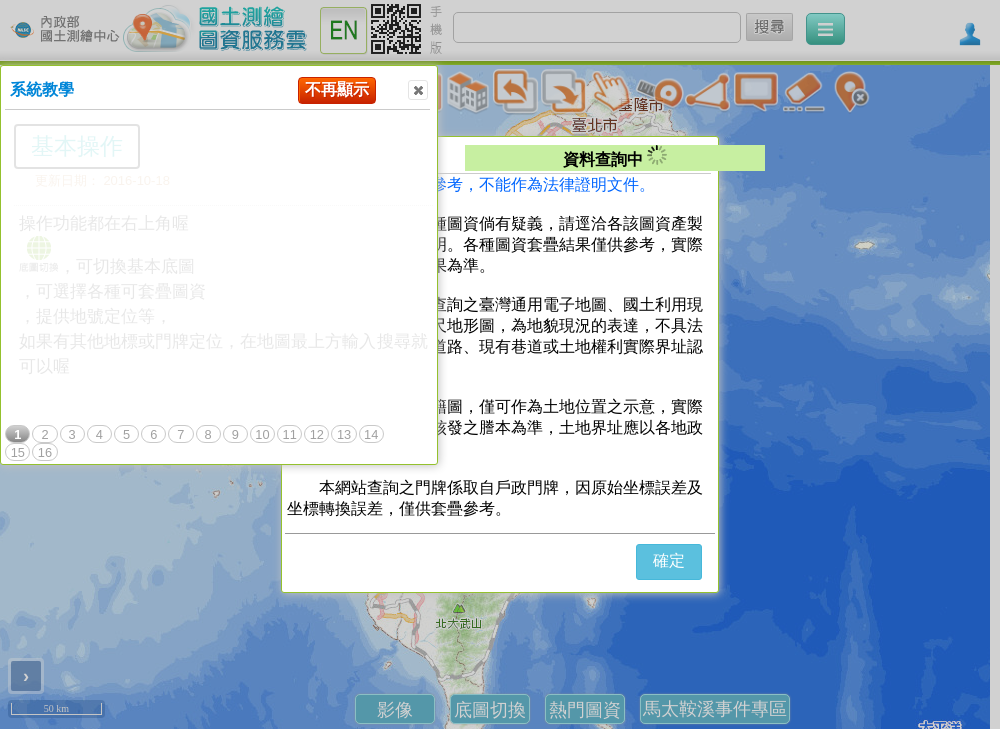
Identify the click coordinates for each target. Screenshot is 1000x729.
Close (417, 90)
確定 (669, 560)
